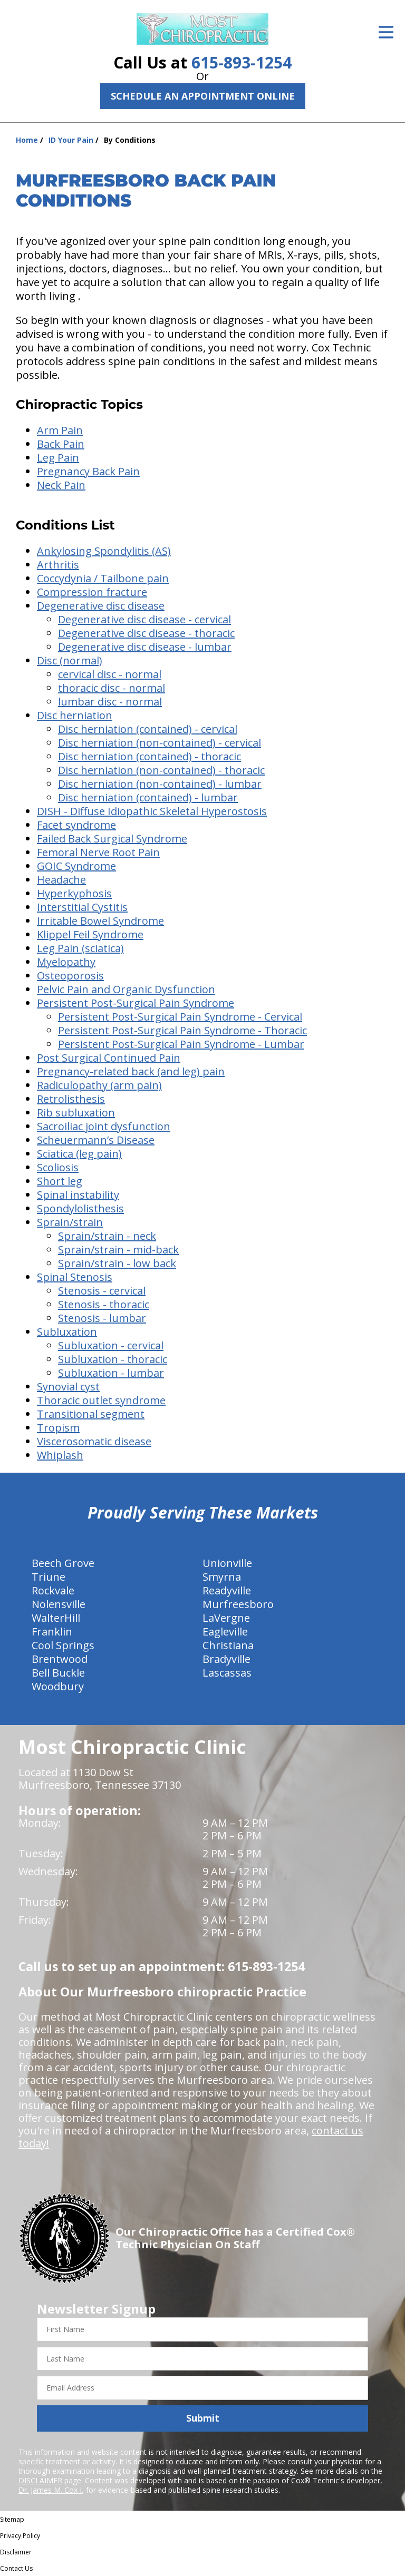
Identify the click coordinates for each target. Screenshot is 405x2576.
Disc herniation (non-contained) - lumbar (160, 784)
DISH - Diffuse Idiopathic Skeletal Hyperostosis (152, 811)
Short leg (59, 1181)
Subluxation (67, 1332)
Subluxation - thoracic (112, 1359)
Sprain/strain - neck (107, 1236)
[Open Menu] (386, 32)
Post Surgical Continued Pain (108, 1058)
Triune (48, 1577)
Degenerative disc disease (101, 606)
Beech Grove (63, 1563)
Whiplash (60, 1455)
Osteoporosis (70, 975)
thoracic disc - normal (111, 688)
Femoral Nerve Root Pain (98, 852)
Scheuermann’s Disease (96, 1140)
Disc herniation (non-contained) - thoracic (161, 770)
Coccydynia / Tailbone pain (103, 578)
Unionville (227, 1563)
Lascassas (227, 1673)
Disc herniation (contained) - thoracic (149, 756)
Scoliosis (58, 1167)
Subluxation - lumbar (111, 1373)
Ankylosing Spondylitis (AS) (104, 551)
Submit (202, 2418)
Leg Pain (58, 457)
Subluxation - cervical (110, 1345)
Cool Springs (63, 1645)
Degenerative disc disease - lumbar (145, 647)
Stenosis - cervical (102, 1291)
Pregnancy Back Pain (88, 471)
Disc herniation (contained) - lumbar (148, 797)
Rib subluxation (76, 1112)
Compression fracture (92, 592)
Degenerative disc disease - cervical (144, 619)
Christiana (228, 1645)
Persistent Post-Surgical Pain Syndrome (135, 1003)
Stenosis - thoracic (103, 1304)
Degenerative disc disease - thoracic (146, 633)
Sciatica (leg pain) (79, 1154)
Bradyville (226, 1659)
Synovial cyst (68, 1386)
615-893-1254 (241, 62)
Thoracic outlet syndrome (101, 1400)
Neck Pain (61, 485)
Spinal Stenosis (74, 1277)
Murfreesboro (238, 1604)
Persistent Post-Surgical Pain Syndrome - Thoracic (182, 1030)
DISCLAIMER (40, 2480)
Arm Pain (60, 430)
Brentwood (60, 1659)
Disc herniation (74, 715)
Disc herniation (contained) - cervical (147, 729)
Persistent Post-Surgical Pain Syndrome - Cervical (180, 1017)
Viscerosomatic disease (94, 1441)
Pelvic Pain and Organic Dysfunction (126, 989)
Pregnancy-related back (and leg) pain (131, 1071)
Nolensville (58, 1604)
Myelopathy (66, 962)
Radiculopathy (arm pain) (99, 1085)
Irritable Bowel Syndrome (100, 921)
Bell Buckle (58, 1673)
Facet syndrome (76, 825)
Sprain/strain (70, 1222)
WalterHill (56, 1618)
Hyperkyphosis (74, 893)
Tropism (58, 1428)
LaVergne (226, 1618)
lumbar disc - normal (110, 701)
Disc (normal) (69, 660)
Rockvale (53, 1590)
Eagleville (225, 1631)
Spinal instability (78, 1195)
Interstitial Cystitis (82, 907)
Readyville (226, 1590)
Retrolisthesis (71, 1099)
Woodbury (58, 1686)
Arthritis (58, 564)
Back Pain (60, 444)
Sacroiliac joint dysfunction (103, 1126)
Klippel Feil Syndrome (90, 934)
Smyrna (221, 1577)
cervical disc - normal (109, 674)
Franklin (52, 1631)
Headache (61, 880)
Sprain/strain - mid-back (118, 1249)
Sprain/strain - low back (117, 1263)
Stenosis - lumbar (102, 1318)
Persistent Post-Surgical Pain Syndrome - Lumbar (181, 1044)
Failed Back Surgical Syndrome (112, 838)
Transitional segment (90, 1414)
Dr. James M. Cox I (50, 2490)
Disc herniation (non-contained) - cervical (159, 743)
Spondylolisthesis (80, 1208)
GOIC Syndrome (76, 866)
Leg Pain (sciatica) (80, 948)
